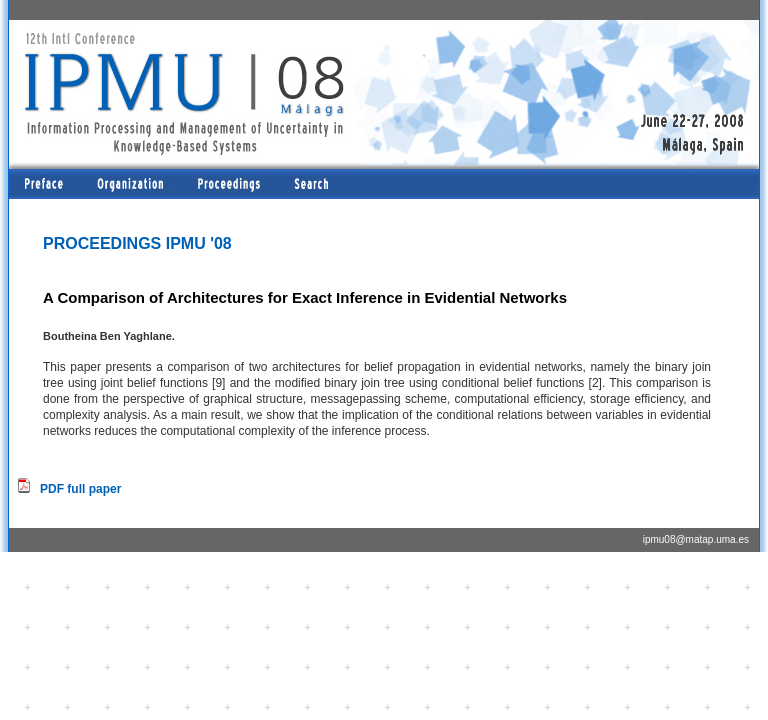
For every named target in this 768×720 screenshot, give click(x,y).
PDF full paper (80, 489)
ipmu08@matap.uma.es (696, 539)
